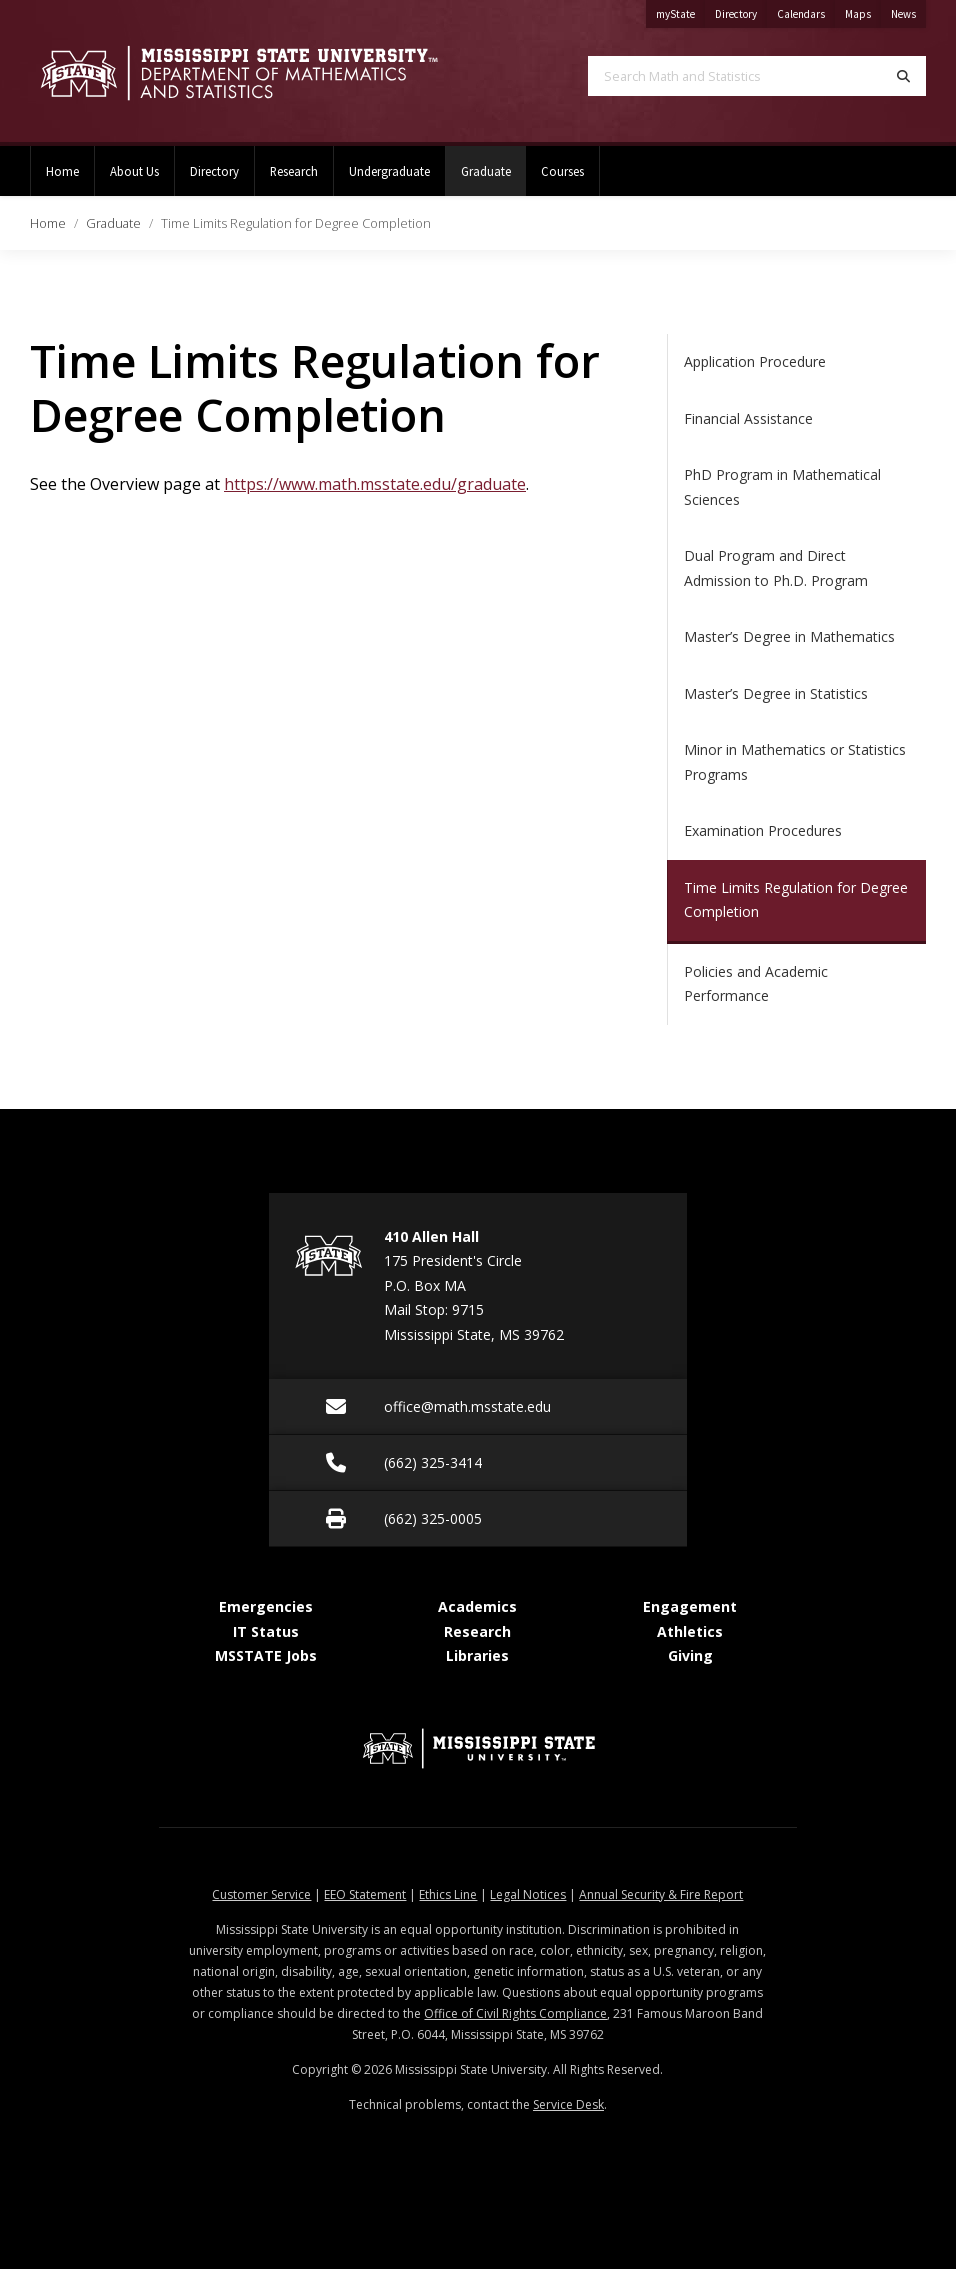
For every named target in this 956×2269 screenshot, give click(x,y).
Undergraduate (389, 171)
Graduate (493, 162)
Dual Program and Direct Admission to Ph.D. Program (776, 568)
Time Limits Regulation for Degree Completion (796, 900)
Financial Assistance (748, 418)
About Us (134, 171)
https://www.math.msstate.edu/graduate (375, 484)
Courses (562, 171)
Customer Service (261, 1894)
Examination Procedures (763, 830)
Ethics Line (448, 1894)
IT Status (266, 1631)
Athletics (690, 1631)
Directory (741, 10)
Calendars (806, 10)
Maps (863, 10)
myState (680, 10)
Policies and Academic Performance (756, 984)
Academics (477, 1606)
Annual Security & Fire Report (661, 1894)
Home (62, 171)
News (908, 10)
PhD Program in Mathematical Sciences (782, 487)
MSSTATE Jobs (266, 1655)
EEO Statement (365, 1894)
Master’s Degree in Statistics (776, 693)
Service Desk (568, 2104)
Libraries (477, 1655)
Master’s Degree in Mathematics (789, 636)
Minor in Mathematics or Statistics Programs (795, 762)
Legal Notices (528, 1894)
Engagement (690, 1606)
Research (294, 171)
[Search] (903, 76)
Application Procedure (755, 361)
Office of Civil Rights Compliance (515, 2013)
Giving (690, 1655)
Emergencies (266, 1606)
